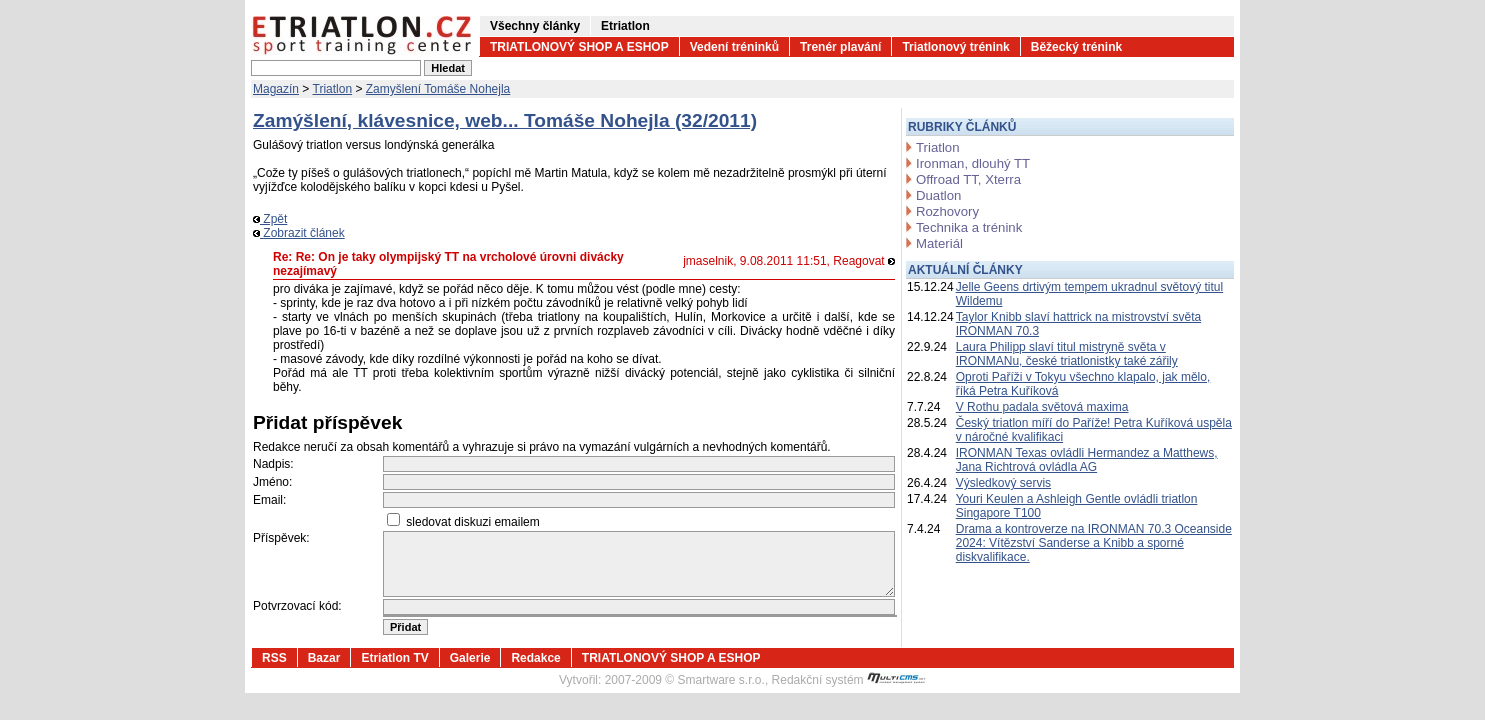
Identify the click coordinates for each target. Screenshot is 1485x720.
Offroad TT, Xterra (968, 179)
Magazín (276, 89)
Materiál (939, 243)
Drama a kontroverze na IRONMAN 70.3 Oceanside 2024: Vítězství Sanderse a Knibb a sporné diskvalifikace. (1094, 543)
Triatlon (333, 89)
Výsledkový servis (1003, 483)
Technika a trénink (969, 227)
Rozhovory (947, 211)
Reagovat (864, 261)
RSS (274, 658)
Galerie (470, 658)
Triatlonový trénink (955, 47)
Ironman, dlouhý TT (973, 163)
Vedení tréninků (734, 47)
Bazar (324, 658)
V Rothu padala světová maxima (1042, 407)
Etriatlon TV (394, 658)
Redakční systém (849, 680)
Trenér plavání (840, 47)
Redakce (535, 658)
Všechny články (535, 26)
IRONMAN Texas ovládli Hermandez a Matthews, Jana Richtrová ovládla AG (1087, 460)
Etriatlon (625, 26)
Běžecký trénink (1076, 47)
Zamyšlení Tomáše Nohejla (438, 89)
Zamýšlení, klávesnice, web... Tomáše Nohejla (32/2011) (505, 120)
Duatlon (938, 195)
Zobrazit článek (299, 233)
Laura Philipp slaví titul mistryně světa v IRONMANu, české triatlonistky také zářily (1067, 354)
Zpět (270, 219)
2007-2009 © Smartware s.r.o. (685, 680)
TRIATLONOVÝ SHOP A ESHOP (579, 47)
